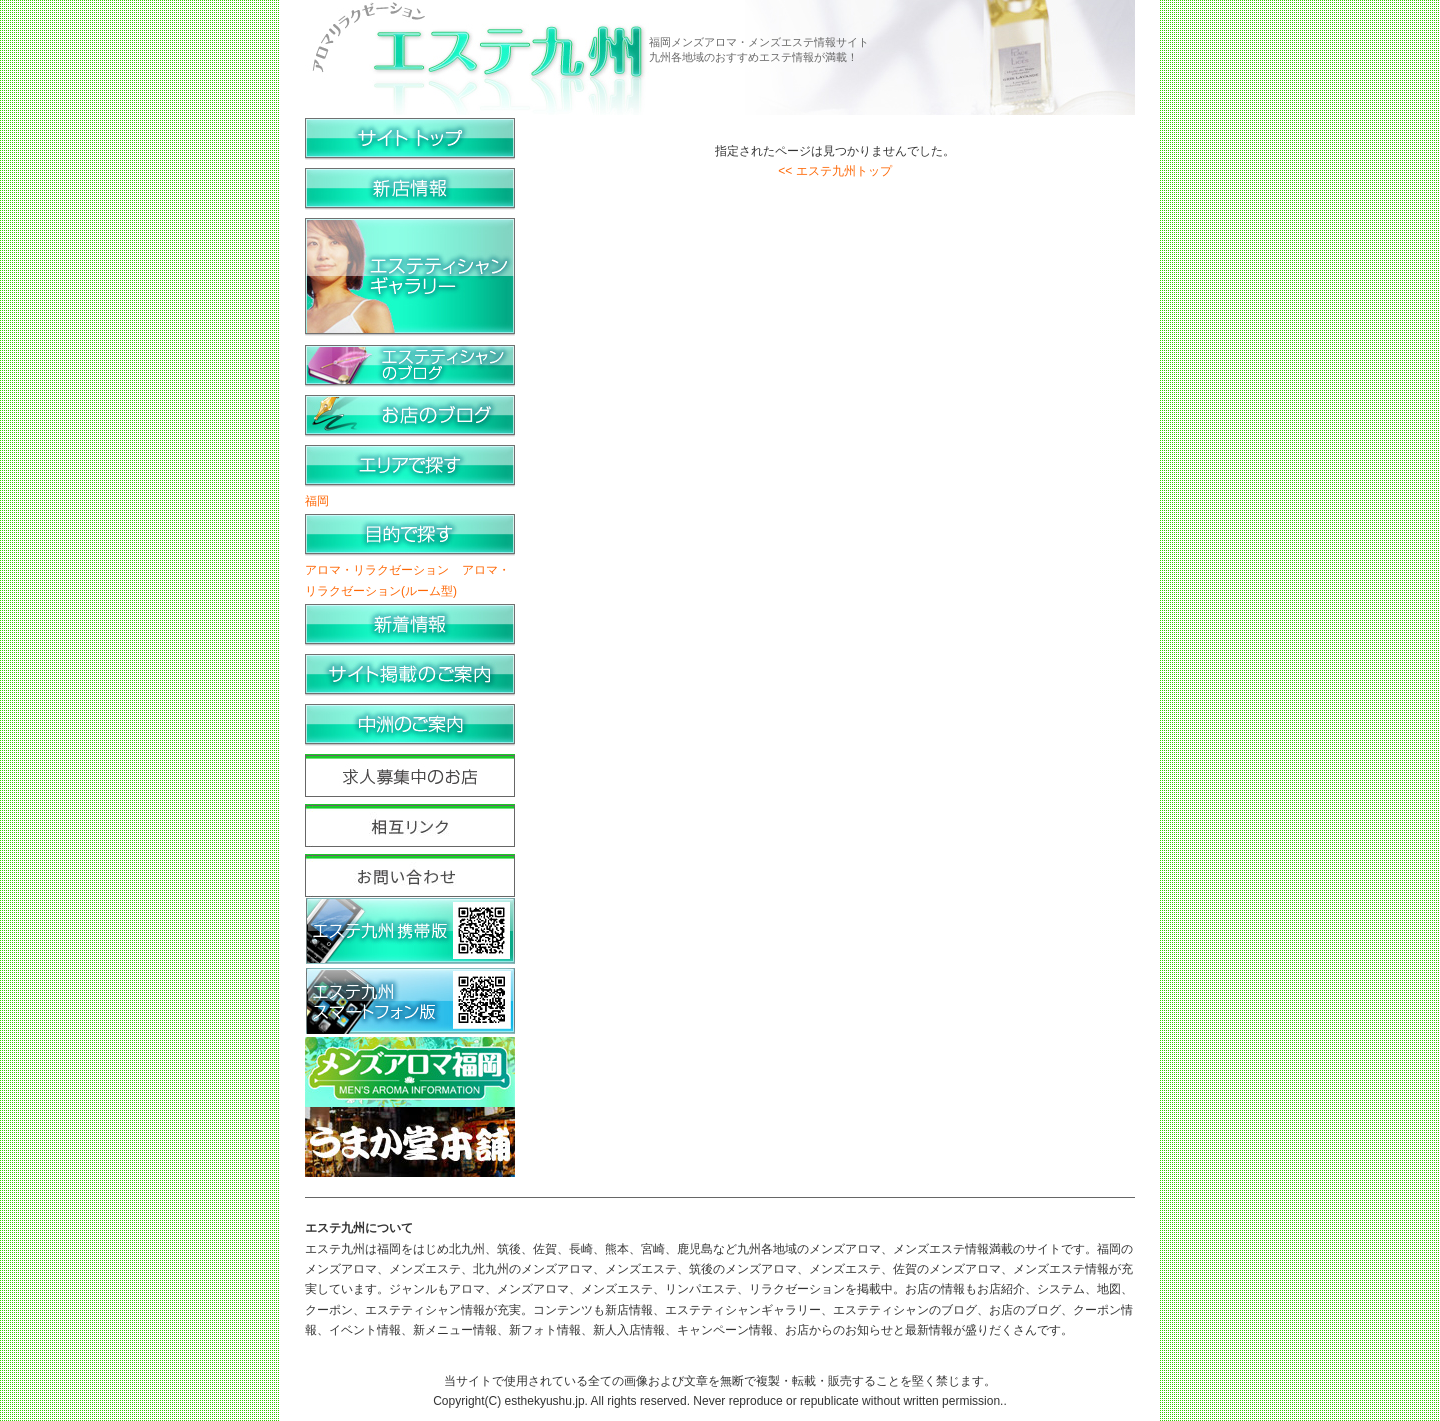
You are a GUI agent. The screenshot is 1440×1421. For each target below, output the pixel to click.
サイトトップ (410, 139)
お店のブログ (410, 416)
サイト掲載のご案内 (410, 675)
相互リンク (410, 825)
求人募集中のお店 (410, 775)
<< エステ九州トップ (834, 171)
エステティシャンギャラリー (410, 278)
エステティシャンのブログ (410, 366)
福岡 (317, 501)
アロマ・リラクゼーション (377, 570)
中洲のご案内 (410, 725)
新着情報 (410, 625)
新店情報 (410, 189)
